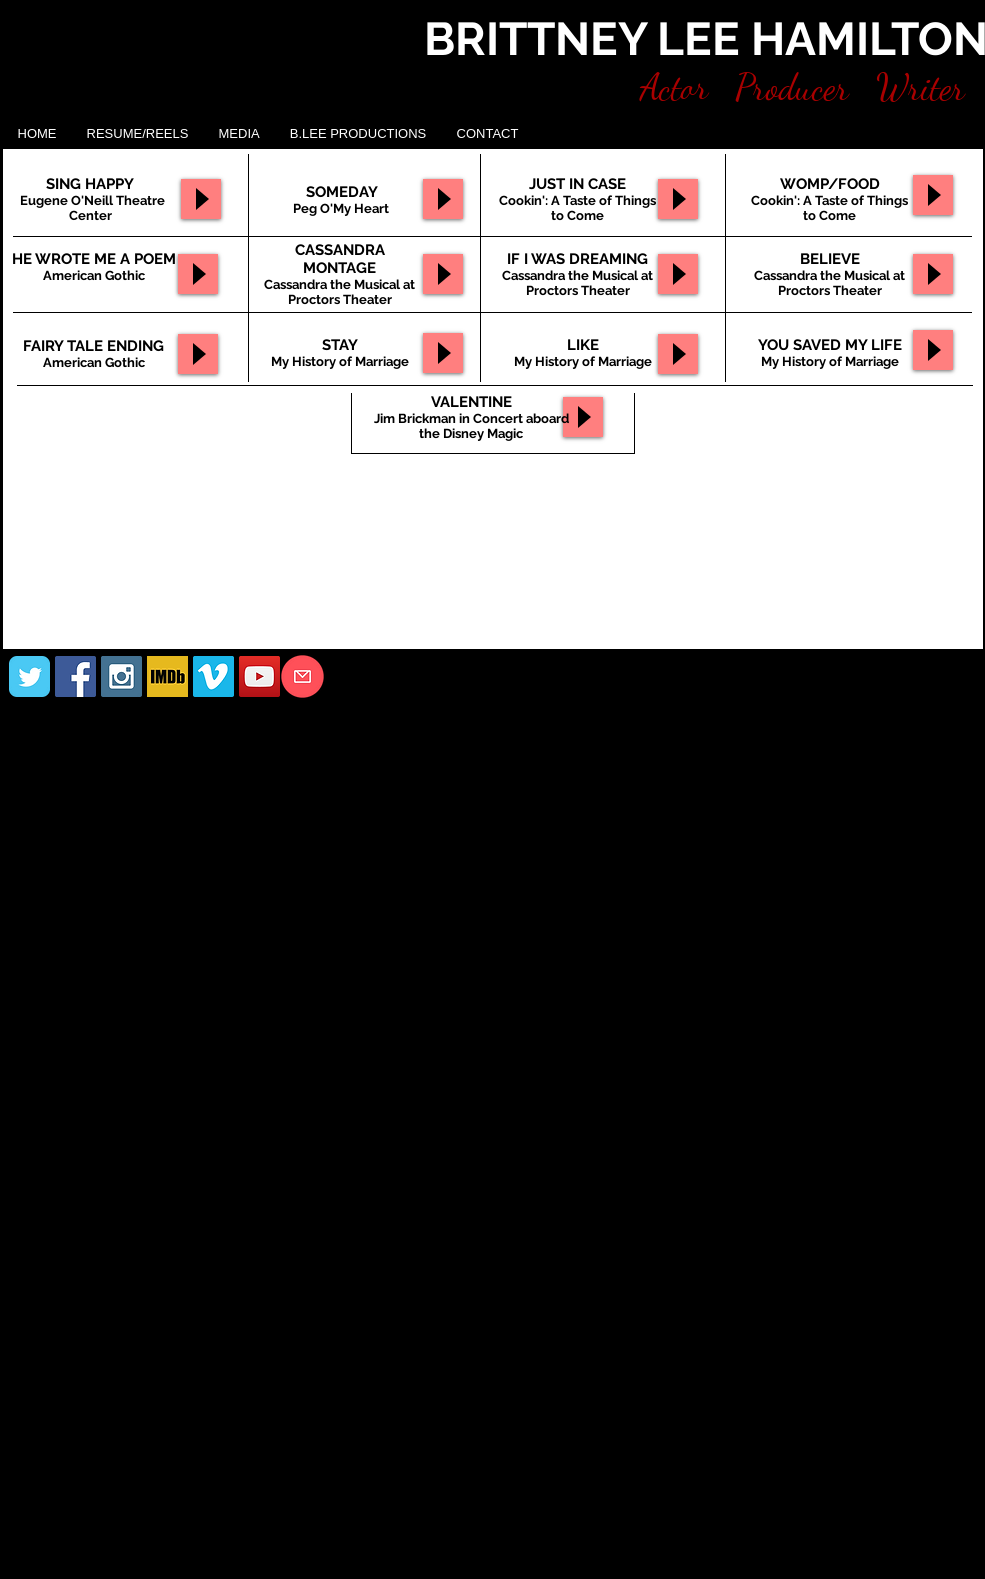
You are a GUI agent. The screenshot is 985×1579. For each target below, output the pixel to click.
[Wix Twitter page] (29, 676)
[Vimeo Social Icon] (213, 676)
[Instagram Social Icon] (121, 676)
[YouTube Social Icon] (259, 676)
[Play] (198, 274)
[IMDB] (167, 676)
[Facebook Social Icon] (75, 676)
